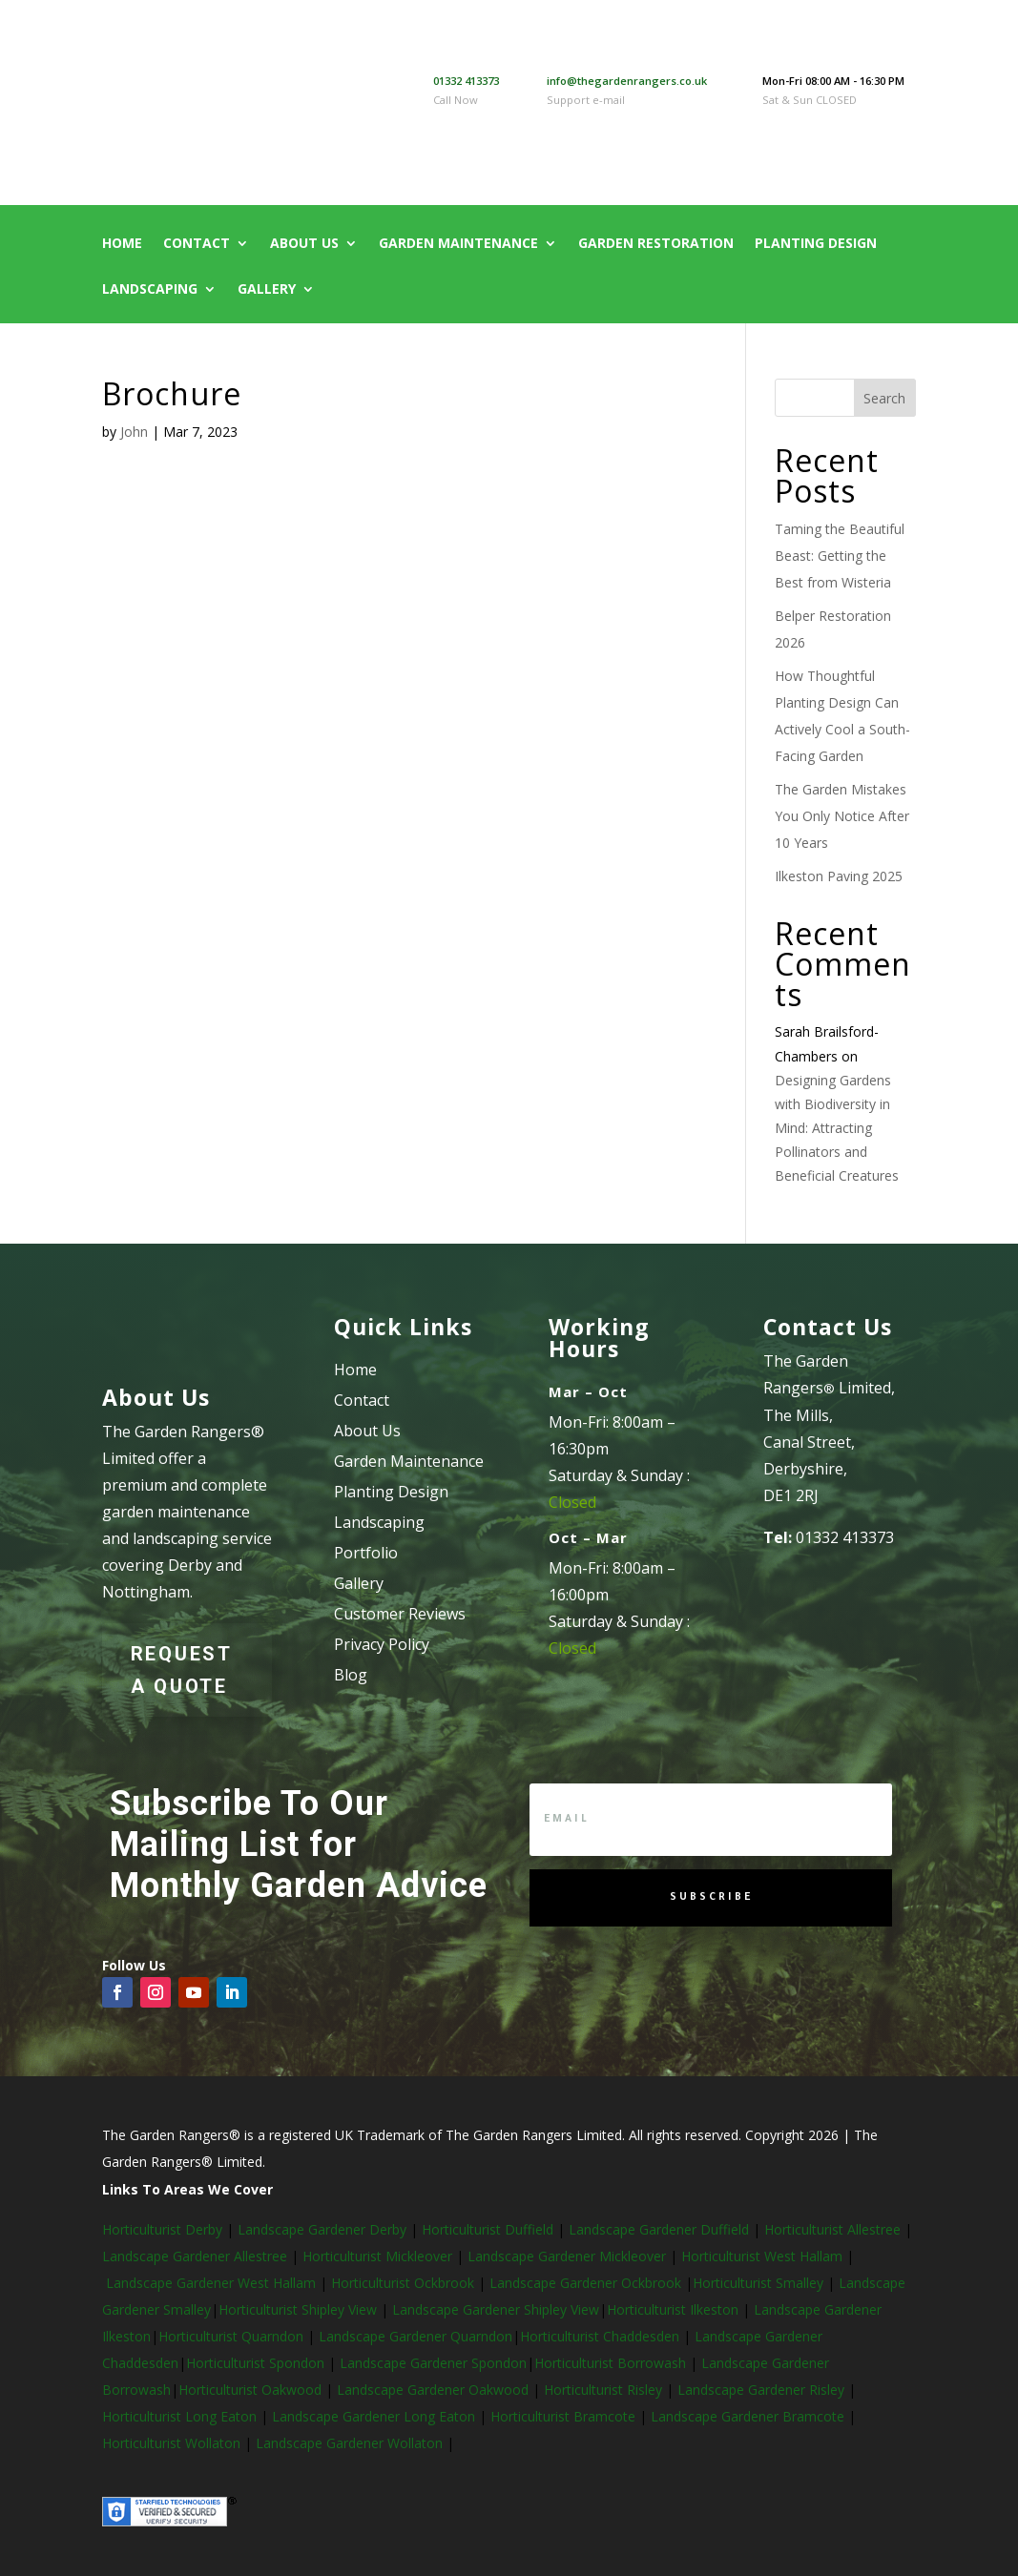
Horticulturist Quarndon (232, 2336)
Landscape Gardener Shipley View (495, 2309)
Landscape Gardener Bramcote (749, 2416)
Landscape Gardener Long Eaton (375, 2416)
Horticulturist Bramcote (564, 2416)
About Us (304, 244)
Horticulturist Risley (605, 2389)
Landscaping (149, 290)
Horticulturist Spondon (257, 2363)
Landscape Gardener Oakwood (434, 2389)
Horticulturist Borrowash (612, 2363)
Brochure (171, 393)
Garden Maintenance (458, 244)
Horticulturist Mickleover (375, 2256)
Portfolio (366, 1552)
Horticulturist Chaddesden (601, 2336)
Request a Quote (182, 1670)
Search (884, 398)
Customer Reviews (400, 1613)
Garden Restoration (656, 244)
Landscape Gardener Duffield (659, 2229)
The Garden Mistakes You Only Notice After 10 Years (842, 816)
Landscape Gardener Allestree (196, 2256)
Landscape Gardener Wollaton (351, 2443)
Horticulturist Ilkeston (674, 2309)
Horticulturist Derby (162, 2229)
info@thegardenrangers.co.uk (627, 80)
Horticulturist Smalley (758, 2283)
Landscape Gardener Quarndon (415, 2336)
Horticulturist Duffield (485, 2229)
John (134, 431)
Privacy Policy (381, 1644)
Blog (350, 1674)
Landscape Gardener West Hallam (211, 2283)
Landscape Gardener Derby (322, 2229)
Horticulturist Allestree (832, 2229)
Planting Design (816, 244)
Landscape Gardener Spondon (433, 2363)
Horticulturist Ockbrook (402, 2283)
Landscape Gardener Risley (762, 2389)
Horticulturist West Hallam (761, 2256)
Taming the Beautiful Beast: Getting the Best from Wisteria (839, 555)
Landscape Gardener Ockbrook (585, 2283)
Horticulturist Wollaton (173, 2443)
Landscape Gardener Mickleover (565, 2256)
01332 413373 (466, 80)
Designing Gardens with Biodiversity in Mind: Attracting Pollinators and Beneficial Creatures (837, 1128)
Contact (196, 244)
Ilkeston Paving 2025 (839, 876)
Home (122, 244)
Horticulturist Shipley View (297, 2309)
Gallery (267, 290)
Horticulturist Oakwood (251, 2389)
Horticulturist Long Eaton (181, 2416)
